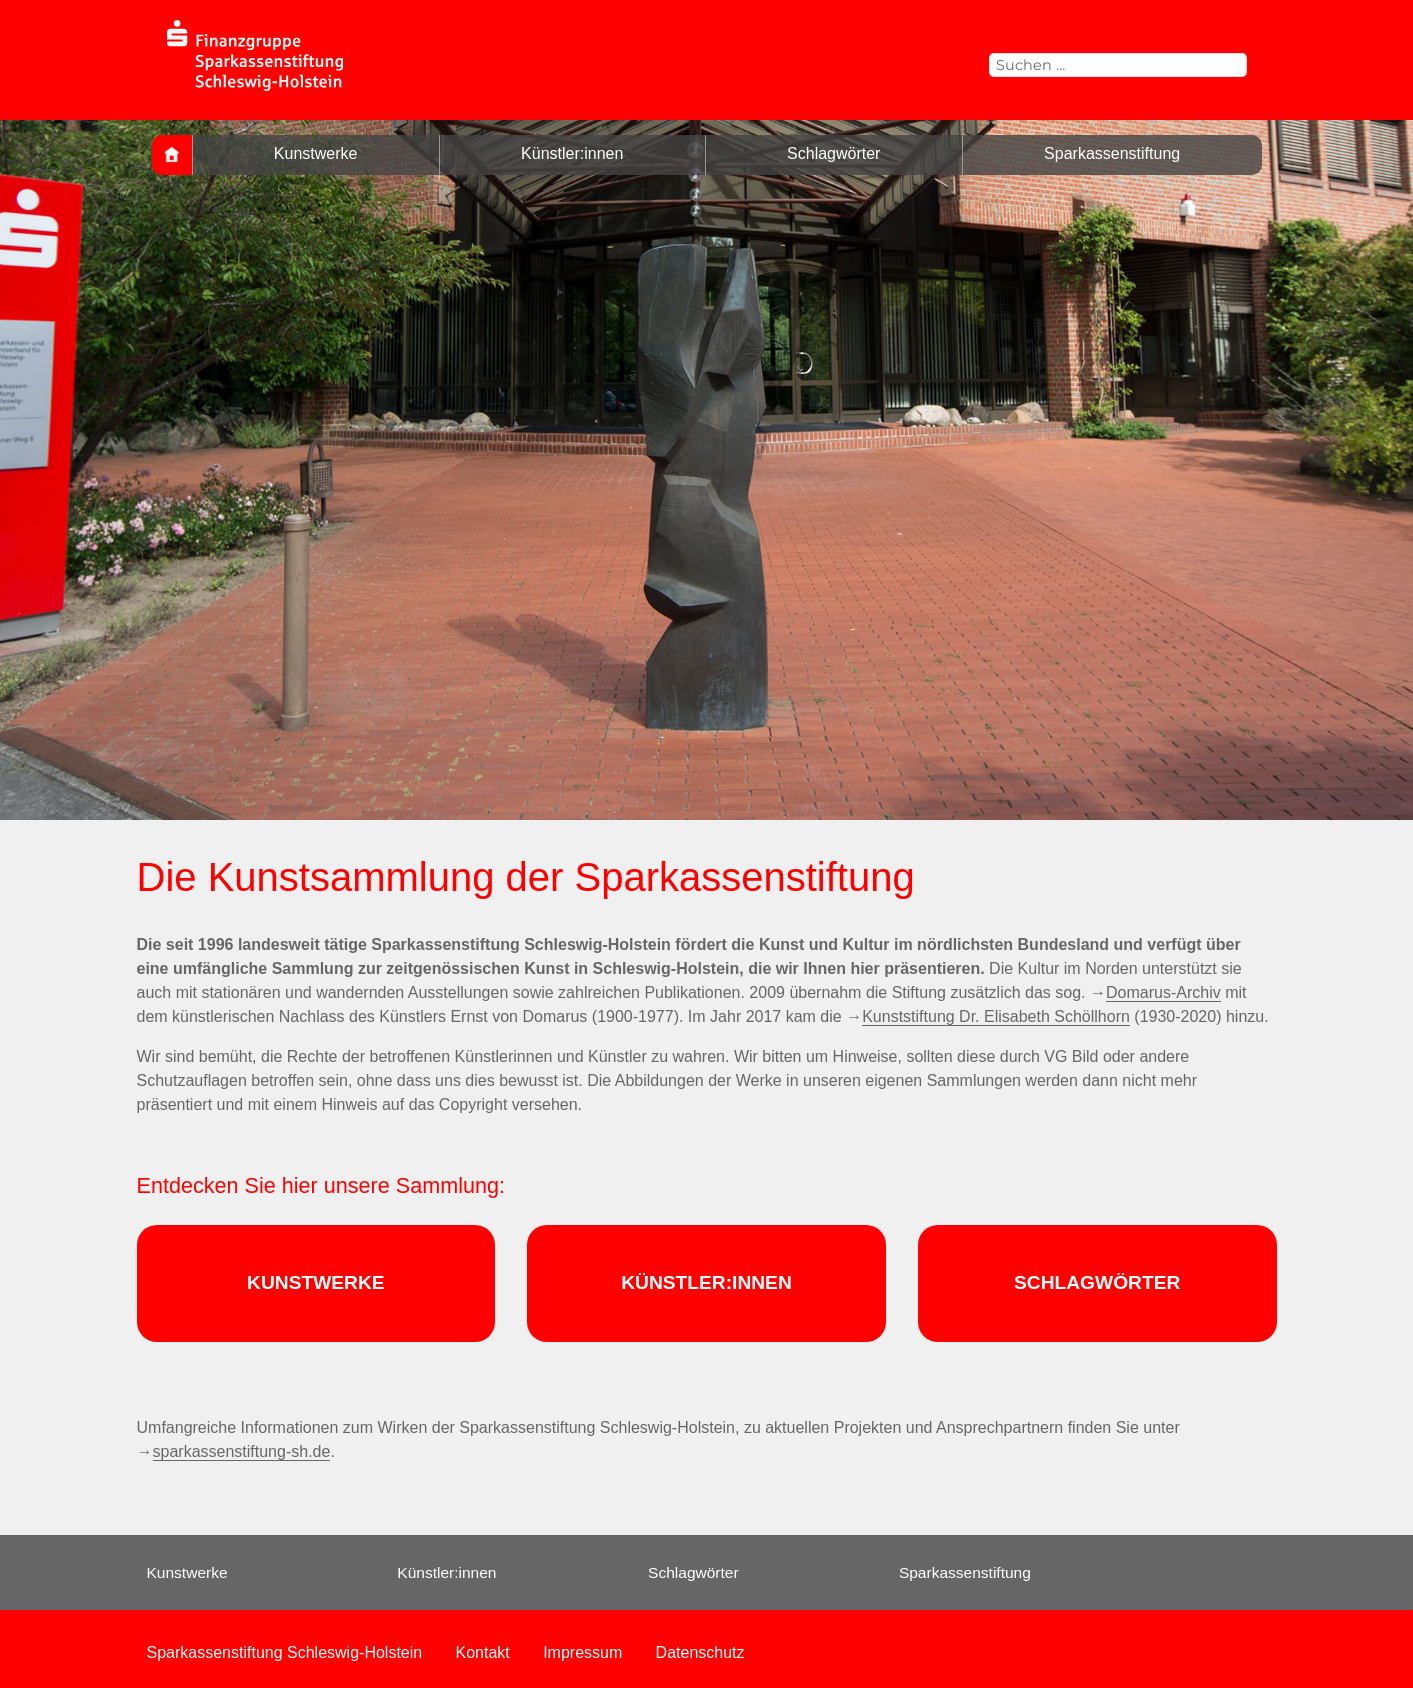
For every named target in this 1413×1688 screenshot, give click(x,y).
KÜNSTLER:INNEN (706, 1282)
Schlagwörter (833, 153)
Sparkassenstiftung (1112, 153)
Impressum (582, 1652)
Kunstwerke (316, 153)
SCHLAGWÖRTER (1097, 1282)
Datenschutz (700, 1652)
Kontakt (483, 1652)
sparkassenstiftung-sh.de (242, 1451)
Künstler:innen (572, 153)
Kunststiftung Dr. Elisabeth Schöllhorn (996, 1016)
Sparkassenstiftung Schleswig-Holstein (285, 1652)
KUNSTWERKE (316, 1282)
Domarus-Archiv (1163, 992)
